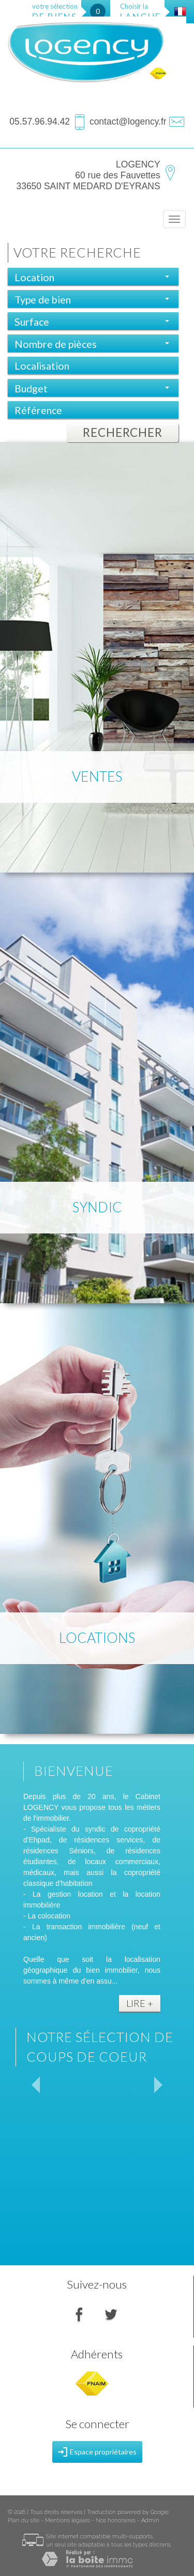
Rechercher (122, 432)
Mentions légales (67, 2520)
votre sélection (55, 12)
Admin (150, 2520)
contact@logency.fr (128, 121)
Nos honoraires (116, 2520)
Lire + (139, 2003)
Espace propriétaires (97, 2452)
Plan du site (23, 2520)
